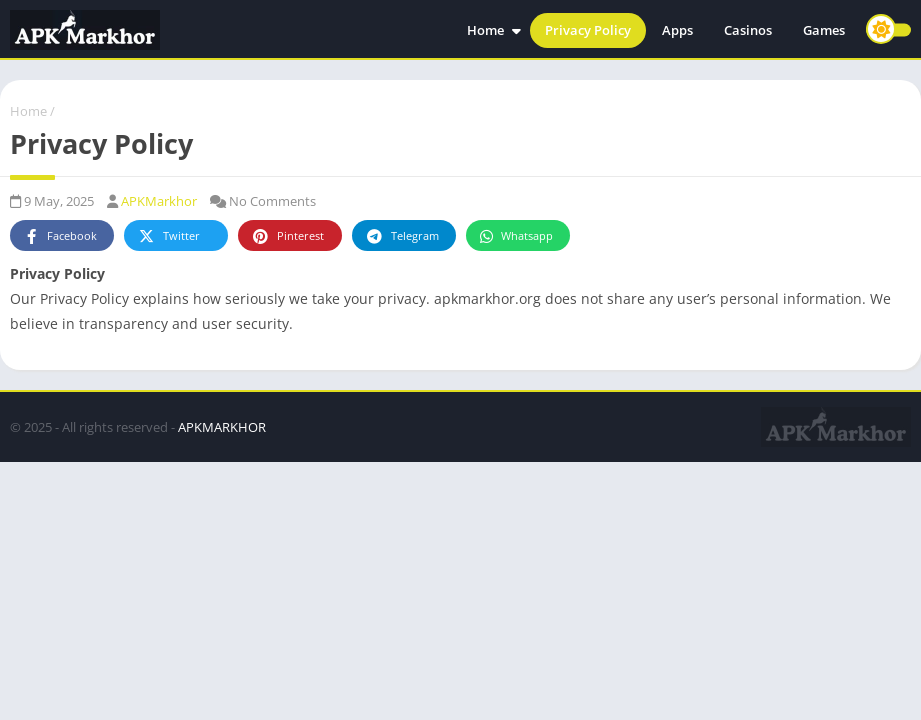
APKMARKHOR (222, 427)
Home (485, 30)
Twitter (168, 236)
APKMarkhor (159, 201)
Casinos (748, 30)
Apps (677, 30)
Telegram (401, 236)
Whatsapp (515, 236)
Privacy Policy (588, 30)
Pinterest (287, 236)
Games (824, 30)
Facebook (59, 236)
